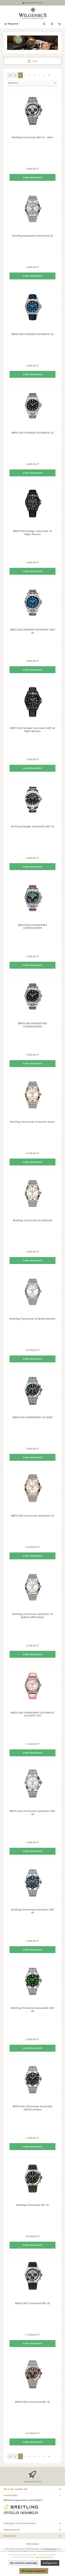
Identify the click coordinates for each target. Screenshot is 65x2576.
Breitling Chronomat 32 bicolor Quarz (32, 1121)
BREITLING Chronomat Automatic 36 (32, 1515)
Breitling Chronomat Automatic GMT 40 (32, 1911)
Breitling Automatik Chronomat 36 (32, 235)
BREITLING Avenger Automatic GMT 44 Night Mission (32, 729)
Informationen (11, 2529)
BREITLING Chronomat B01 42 (32, 2303)
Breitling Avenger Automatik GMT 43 (32, 826)
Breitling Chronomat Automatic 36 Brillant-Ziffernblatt (32, 1616)
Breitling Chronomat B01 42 (32, 2205)
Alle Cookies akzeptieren (33, 2570)
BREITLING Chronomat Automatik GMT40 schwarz (32, 2108)
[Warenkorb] (59, 24)
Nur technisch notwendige (23, 2562)
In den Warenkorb (32, 177)
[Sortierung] (32, 83)
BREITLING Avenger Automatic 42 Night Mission (32, 533)
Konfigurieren (50, 2562)
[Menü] (11, 24)
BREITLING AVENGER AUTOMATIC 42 (32, 334)
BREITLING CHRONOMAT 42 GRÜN (32, 1417)
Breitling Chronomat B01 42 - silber (32, 137)
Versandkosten (51, 2548)
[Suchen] (44, 24)
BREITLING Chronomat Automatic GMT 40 (32, 1812)
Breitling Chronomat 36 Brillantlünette (32, 1318)
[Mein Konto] (52, 24)
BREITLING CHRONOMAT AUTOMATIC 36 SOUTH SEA (32, 1714)
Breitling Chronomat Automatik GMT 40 (32, 2009)
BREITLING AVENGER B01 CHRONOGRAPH (32, 926)
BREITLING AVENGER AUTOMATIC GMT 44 (32, 631)
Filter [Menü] (33, 60)
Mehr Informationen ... (44, 2557)
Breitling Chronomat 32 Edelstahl (32, 1220)
